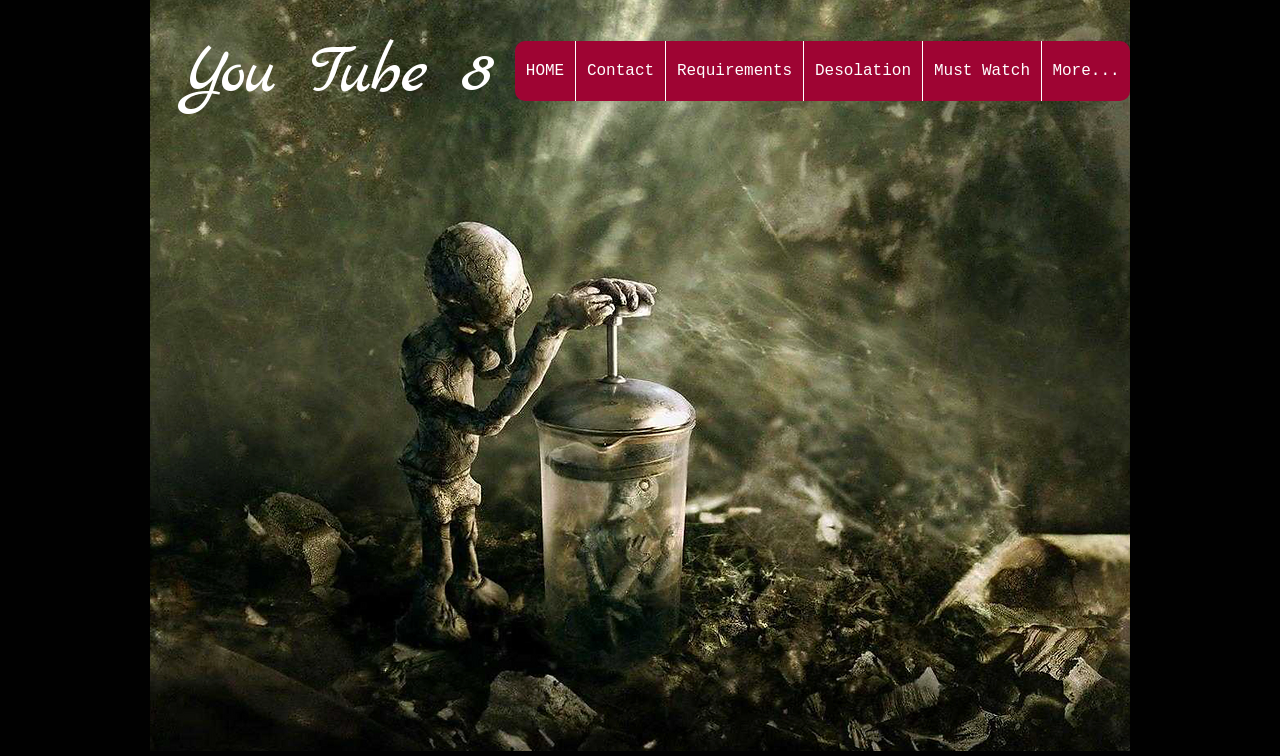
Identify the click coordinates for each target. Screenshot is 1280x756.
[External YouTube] (323, 250)
